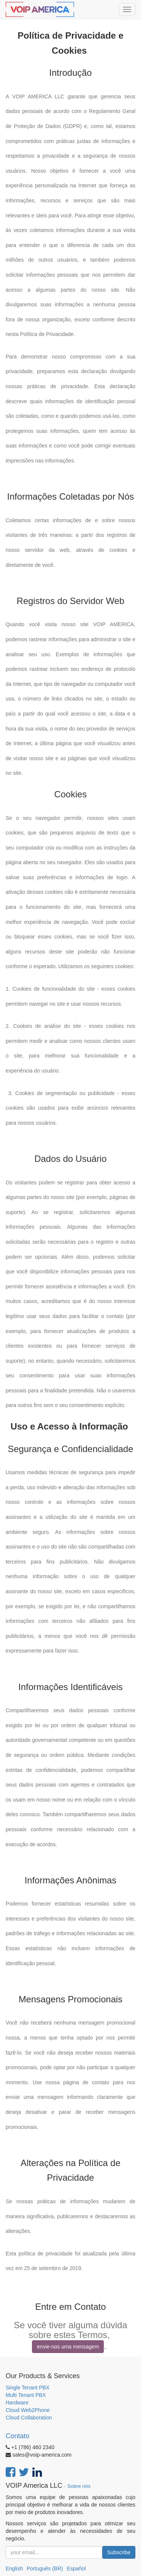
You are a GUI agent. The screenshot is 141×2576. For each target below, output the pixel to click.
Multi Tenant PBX (26, 2395)
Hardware (17, 2403)
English (14, 2568)
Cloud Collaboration (29, 2418)
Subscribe (118, 2552)
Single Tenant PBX (28, 2388)
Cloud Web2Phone (28, 2410)
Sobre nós (79, 2486)
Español (76, 2568)
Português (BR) (45, 2568)
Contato (17, 2436)
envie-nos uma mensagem (68, 2347)
